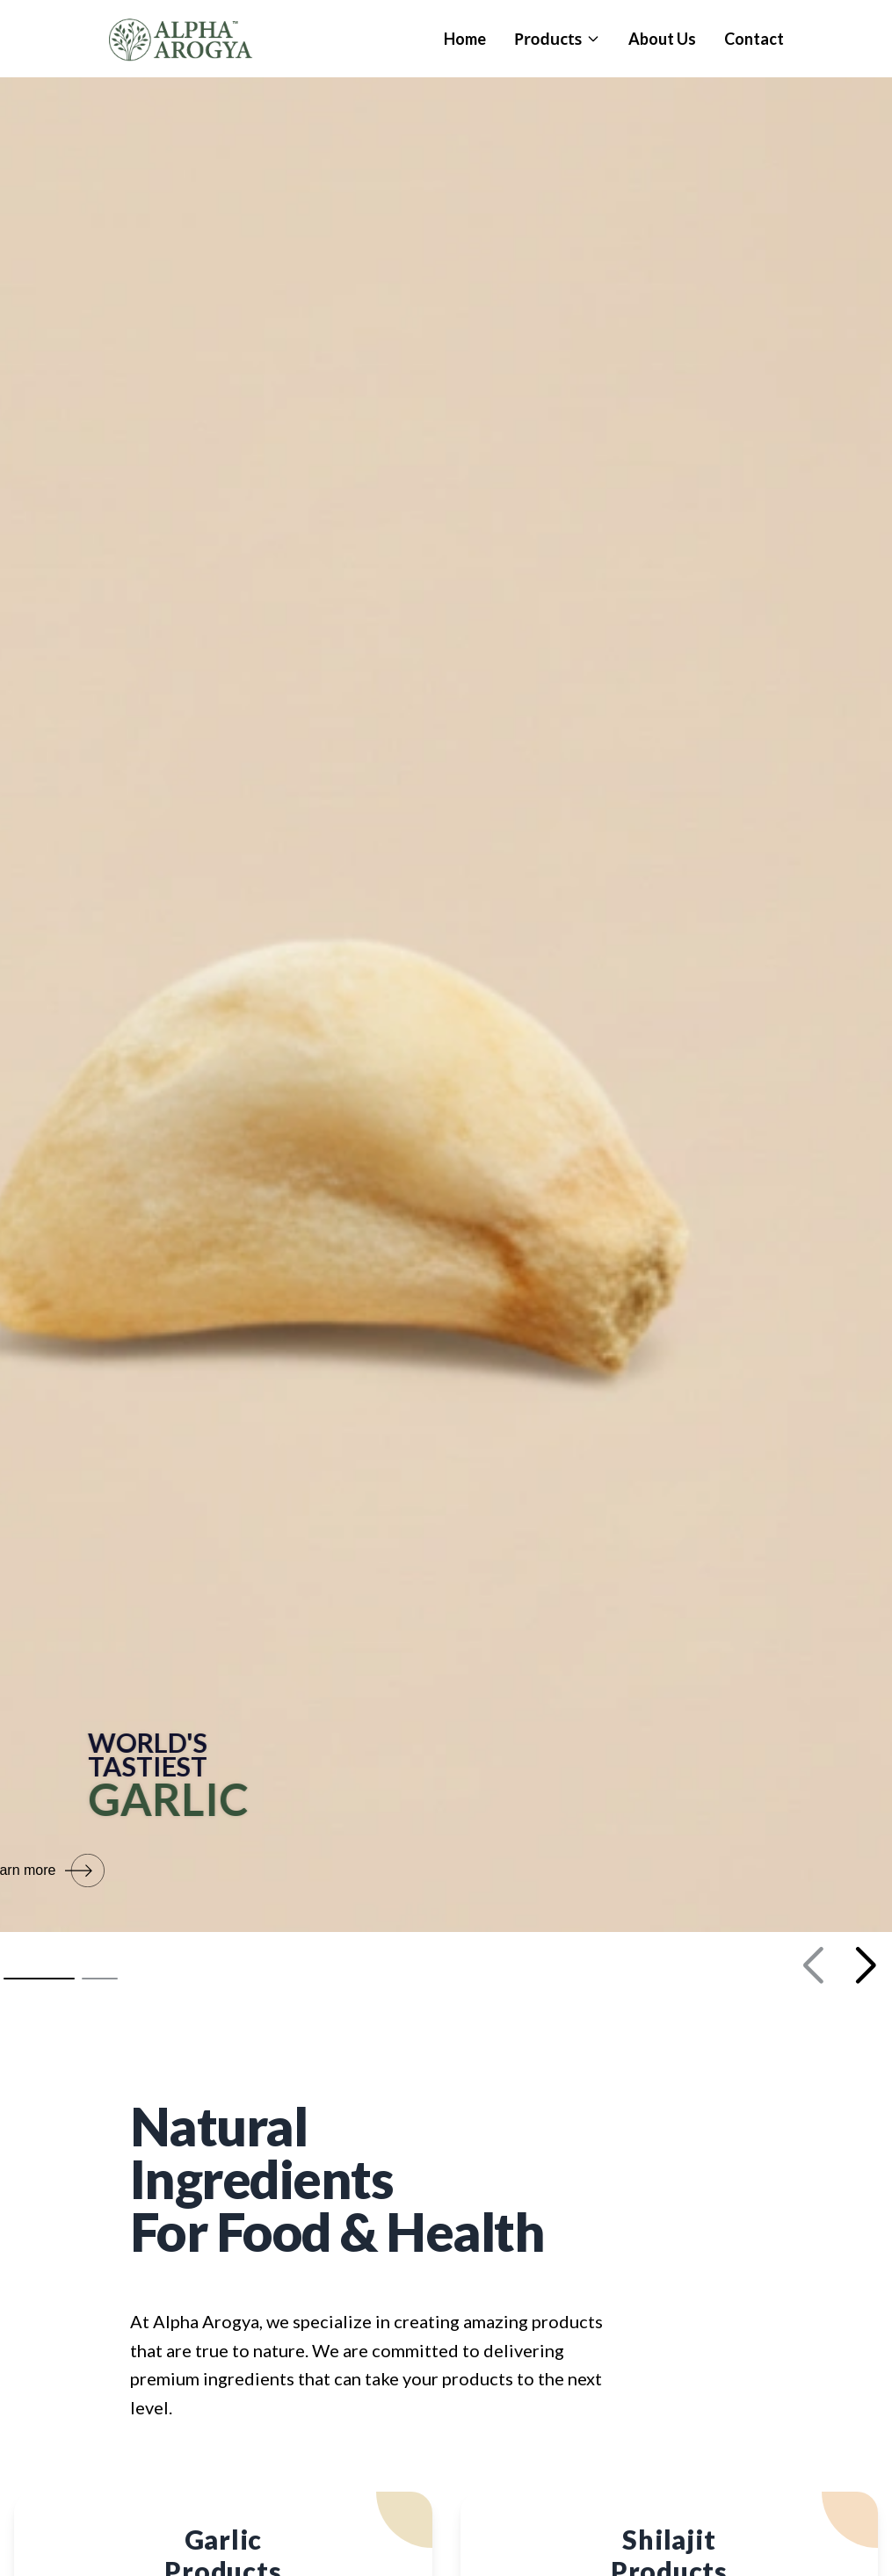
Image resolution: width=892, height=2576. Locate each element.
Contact (754, 38)
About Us (662, 38)
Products (557, 38)
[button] (39, 1978)
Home (465, 38)
